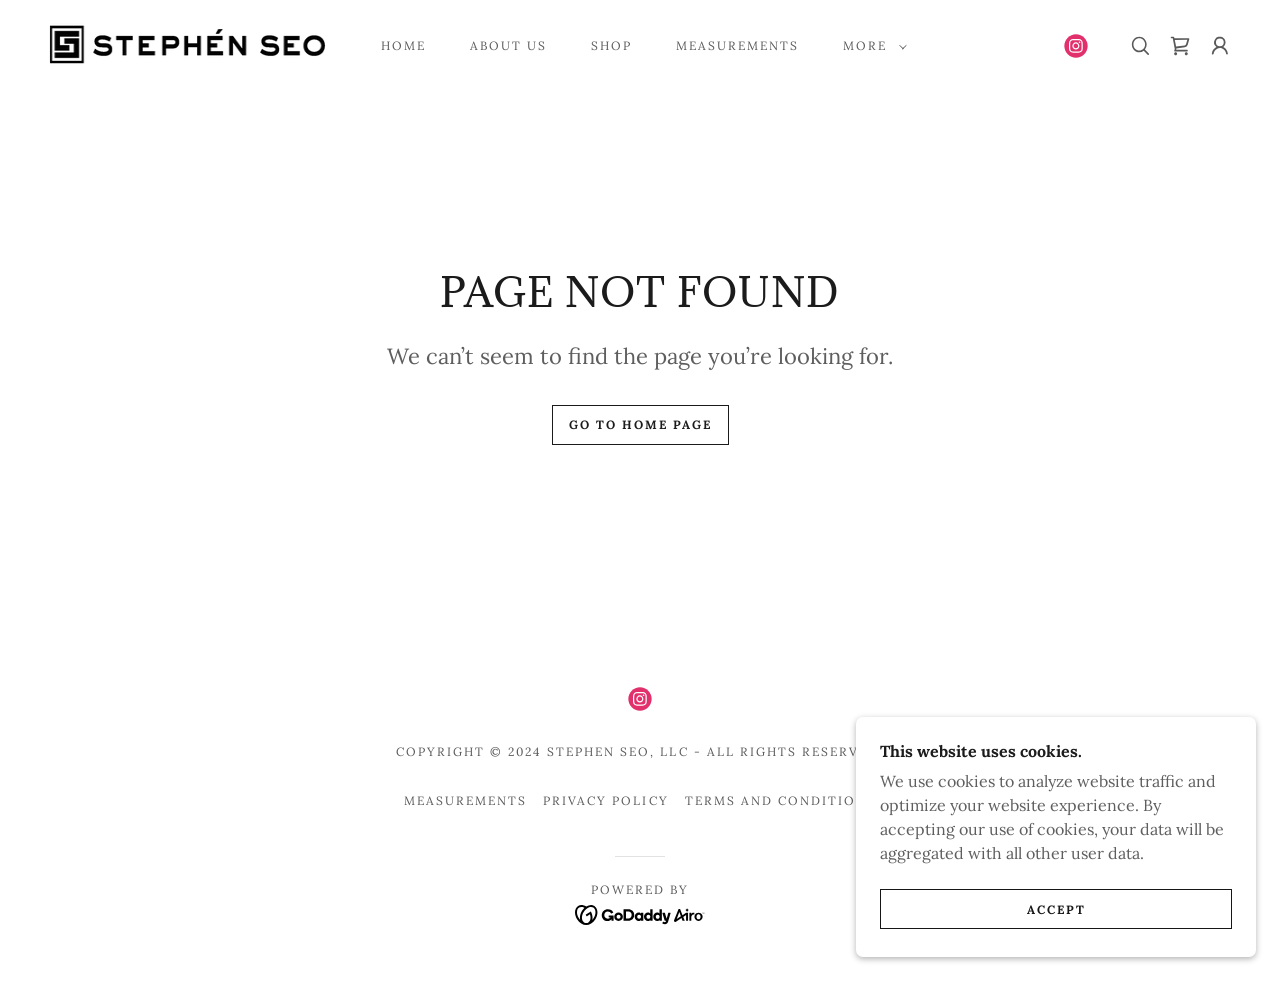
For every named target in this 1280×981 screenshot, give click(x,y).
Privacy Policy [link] (605, 800)
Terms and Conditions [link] (780, 800)
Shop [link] (611, 45)
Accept (1056, 909)
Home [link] (403, 45)
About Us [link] (508, 45)
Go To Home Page (640, 424)
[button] (871, 46)
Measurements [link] (737, 45)
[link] (187, 44)
